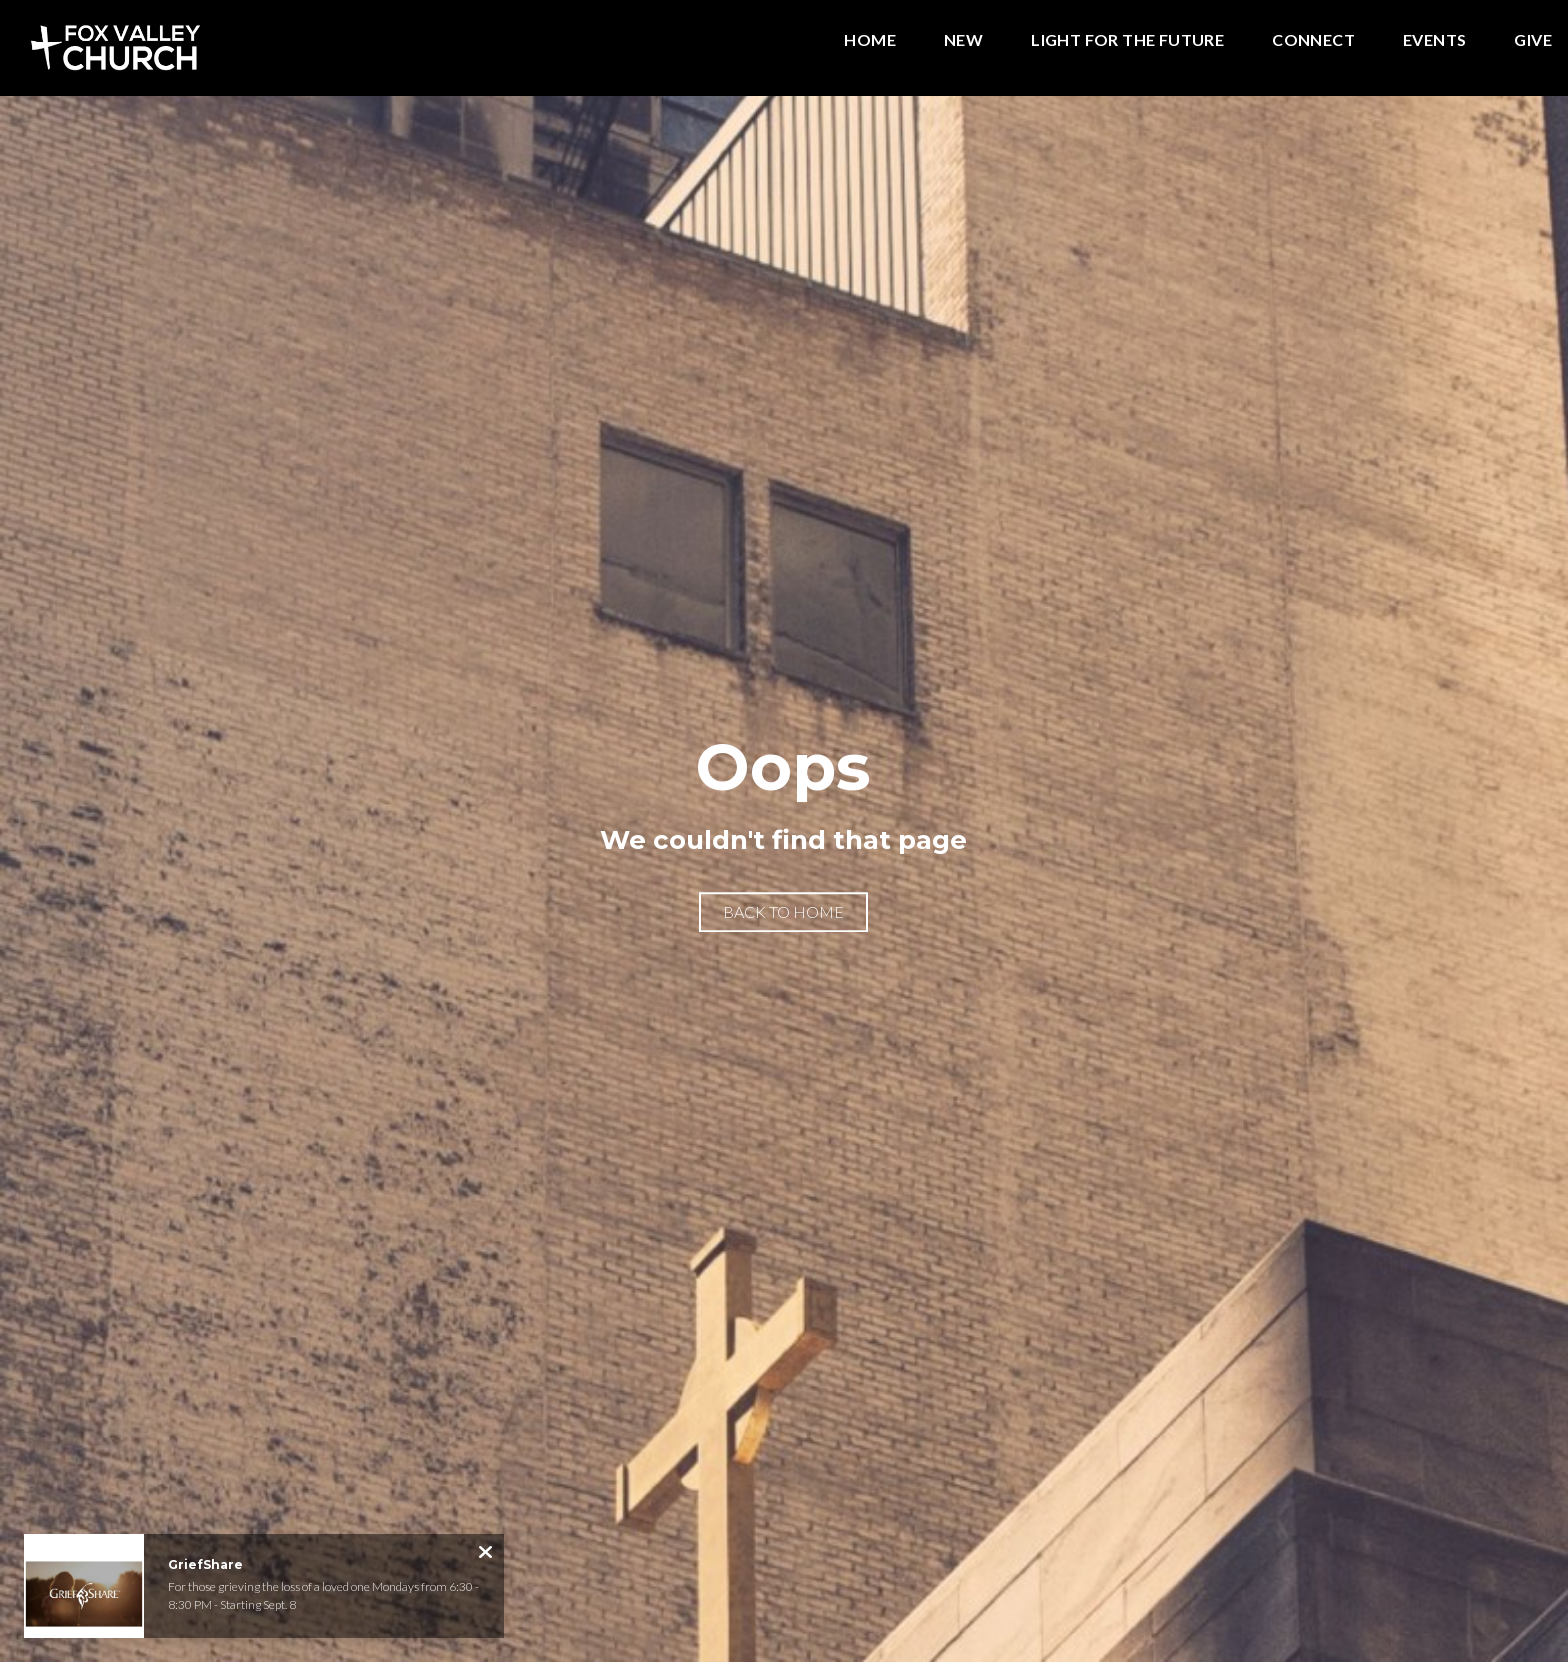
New (963, 40)
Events (1434, 40)
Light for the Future (1127, 40)
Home (870, 40)
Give (1533, 40)
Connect (1313, 40)
